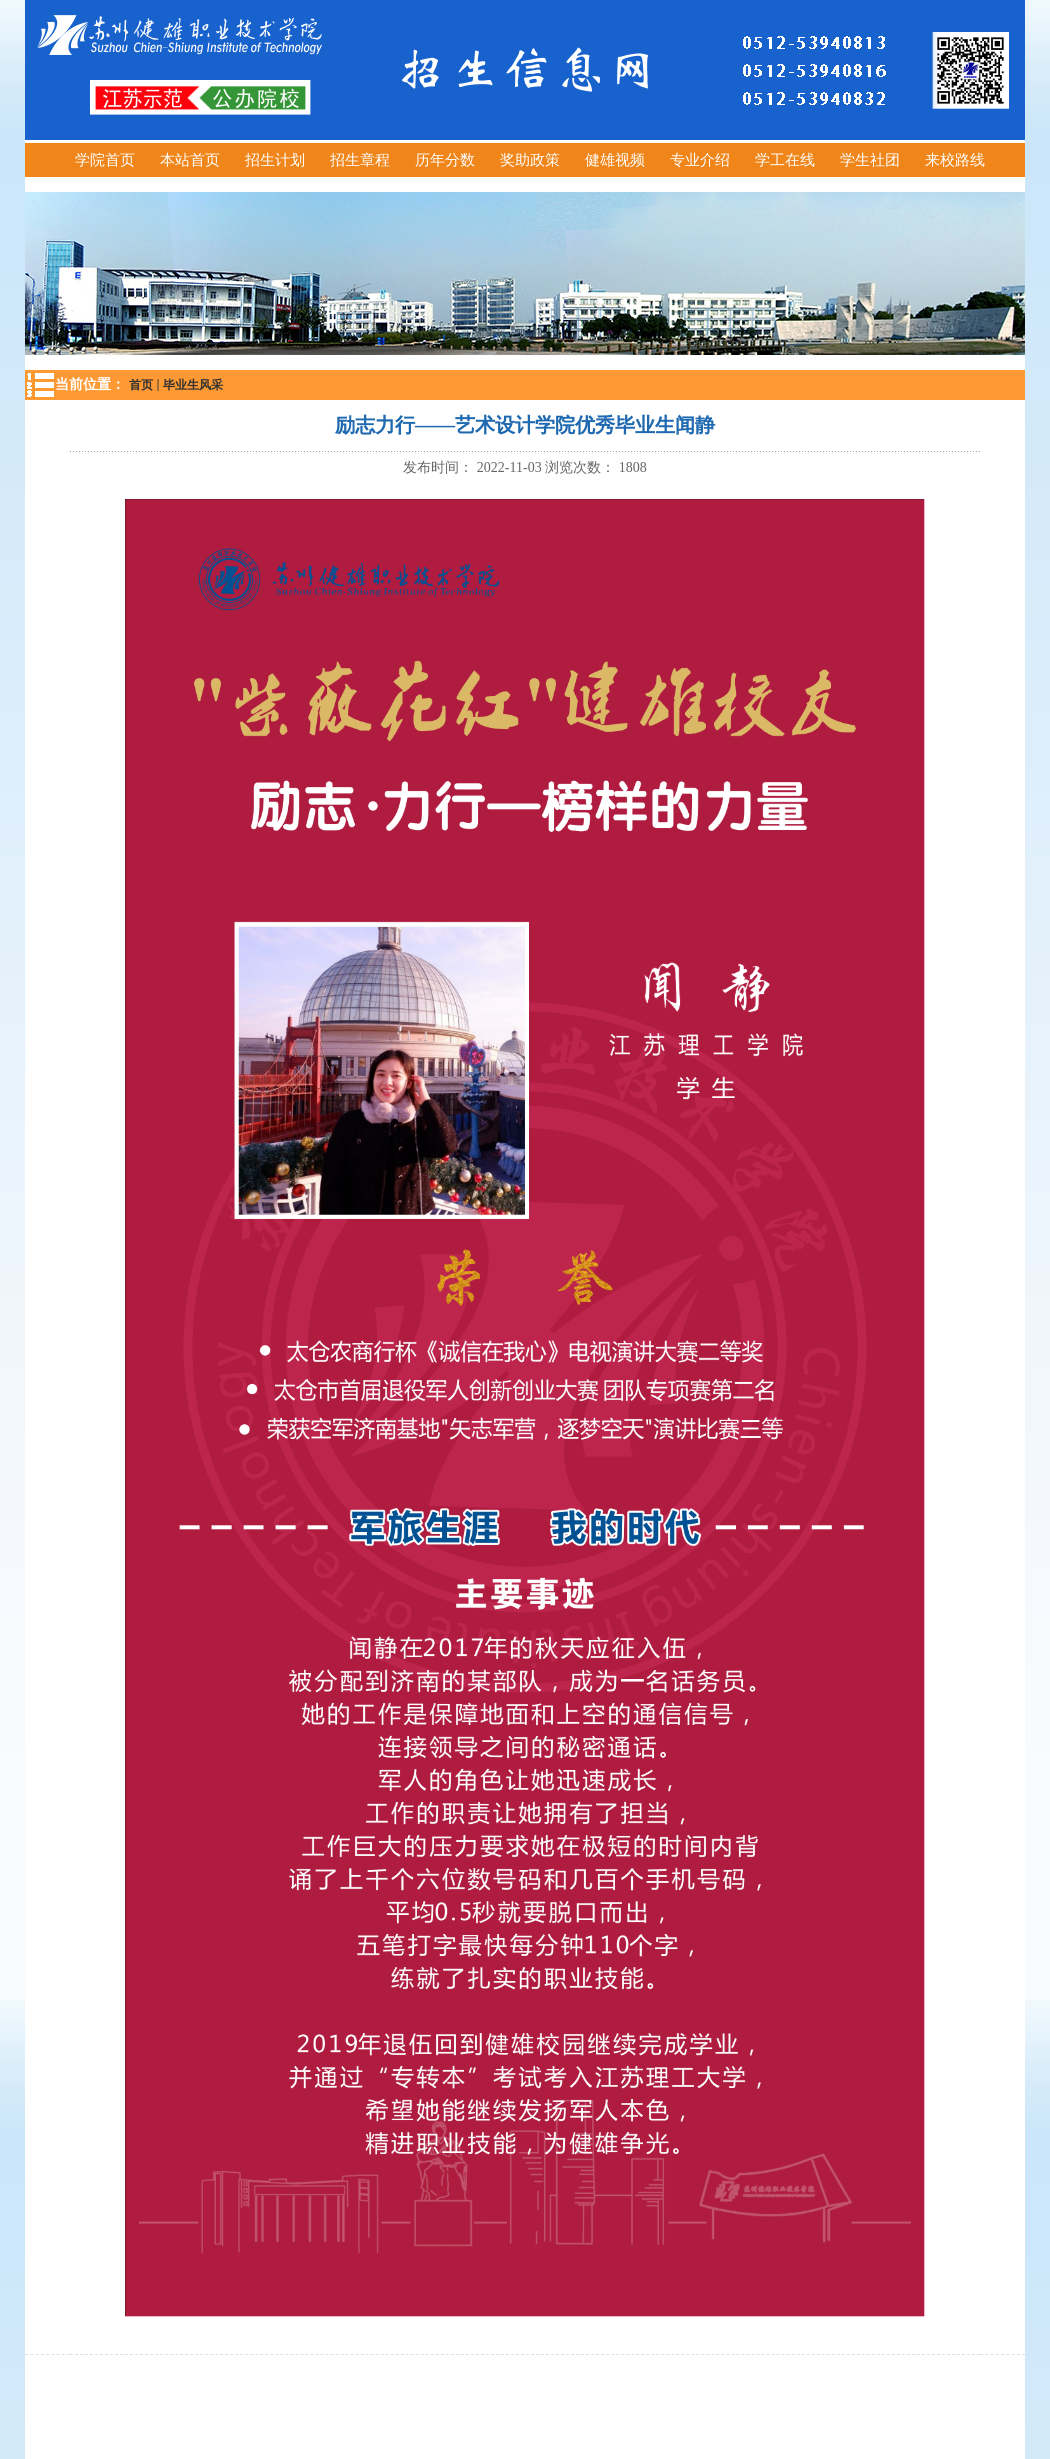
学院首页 (105, 160)
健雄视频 (615, 160)
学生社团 (870, 160)
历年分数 (445, 160)
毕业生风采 (193, 385)
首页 (141, 385)
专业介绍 (700, 160)
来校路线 (955, 160)
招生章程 (360, 160)
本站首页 (190, 160)
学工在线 (785, 160)
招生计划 (275, 160)
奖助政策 (530, 160)
